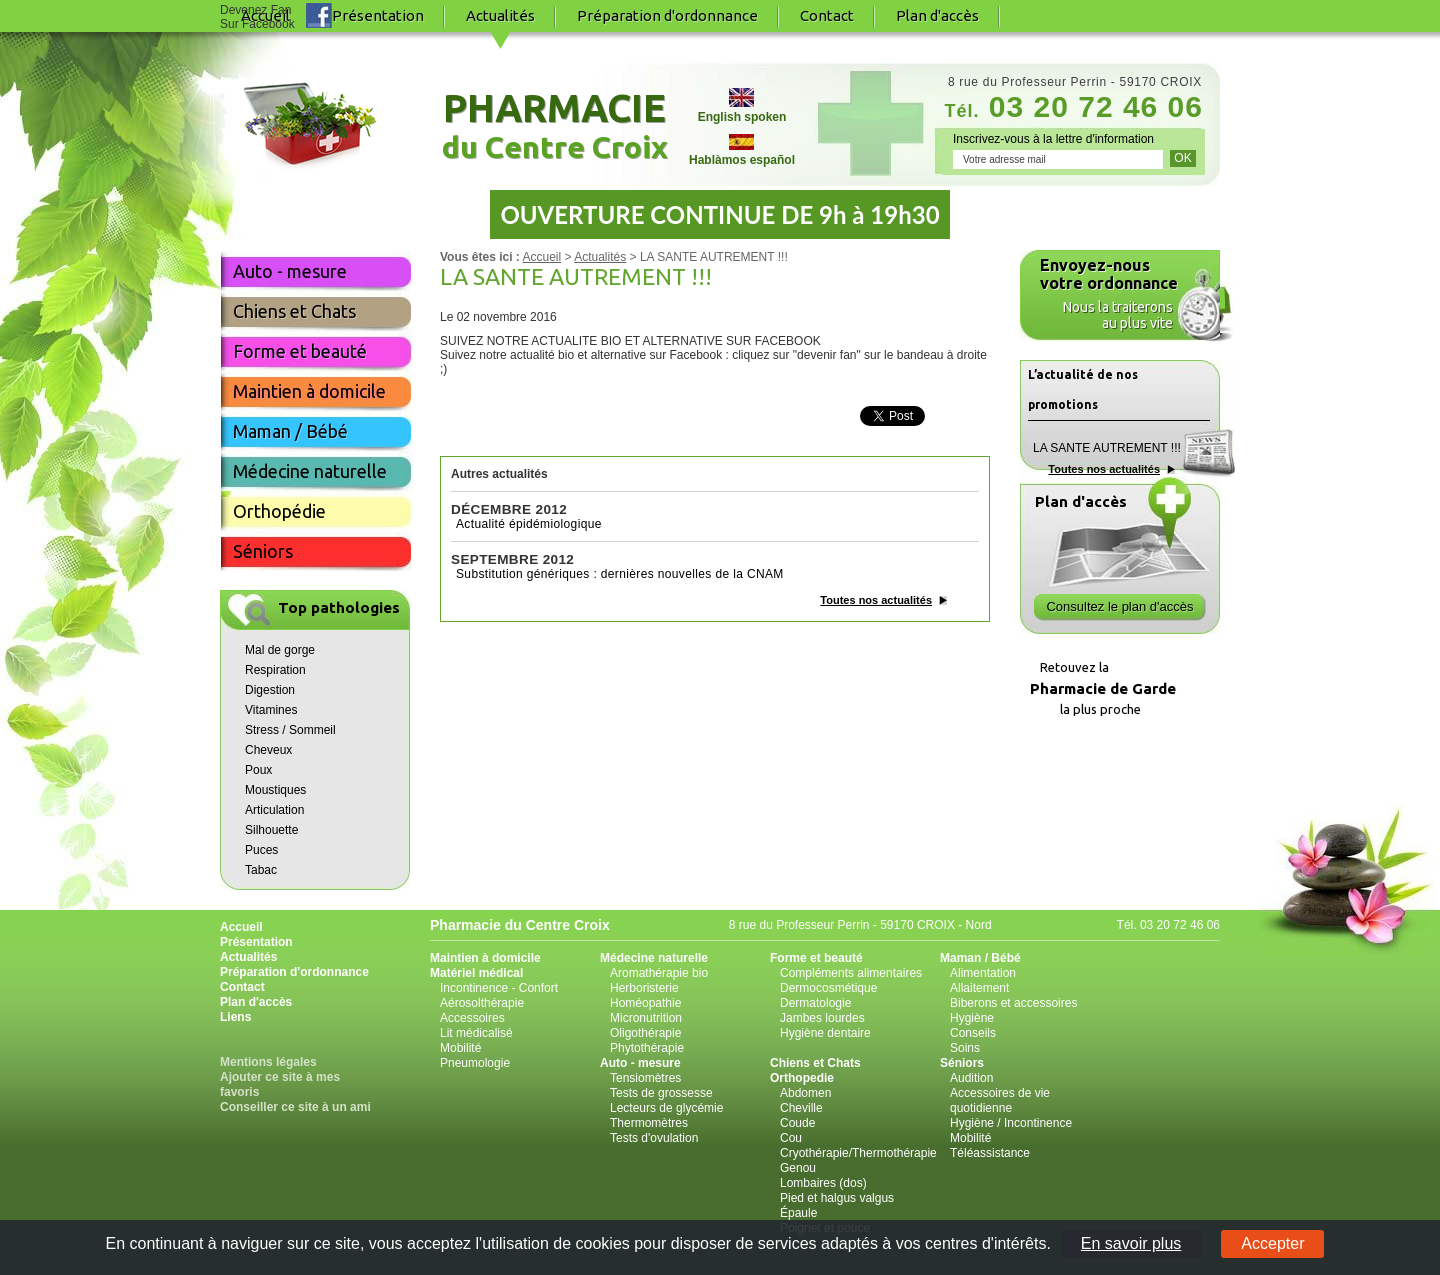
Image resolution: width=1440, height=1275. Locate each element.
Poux (258, 770)
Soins (965, 1048)
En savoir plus (1131, 1243)
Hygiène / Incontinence (1011, 1123)
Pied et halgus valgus (837, 1198)
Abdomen (805, 1093)
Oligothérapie (645, 1033)
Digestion (270, 690)
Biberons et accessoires (1013, 1003)
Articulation (274, 810)
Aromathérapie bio (659, 973)
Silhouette (271, 830)
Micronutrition (646, 1018)
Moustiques (275, 790)
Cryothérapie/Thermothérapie (858, 1153)
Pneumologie (475, 1063)
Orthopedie (802, 1078)
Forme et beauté (300, 351)
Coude (797, 1123)
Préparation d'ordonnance (667, 15)
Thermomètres (649, 1123)
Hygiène (972, 1018)
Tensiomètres (645, 1078)
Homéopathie (645, 1003)
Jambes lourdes (822, 1018)
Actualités (600, 257)
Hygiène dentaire (825, 1033)
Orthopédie (279, 511)
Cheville (801, 1108)
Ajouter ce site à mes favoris (280, 1084)
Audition (971, 1078)
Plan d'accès (937, 15)
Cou (791, 1138)
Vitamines (271, 710)
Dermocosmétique (828, 988)
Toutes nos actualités (876, 600)
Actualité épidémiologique (529, 524)
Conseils (973, 1033)
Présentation (378, 15)
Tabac (261, 870)
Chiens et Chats (294, 311)
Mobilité (460, 1048)
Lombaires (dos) (823, 1183)
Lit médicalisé (476, 1033)
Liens (235, 1017)
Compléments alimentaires (851, 973)
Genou (798, 1168)
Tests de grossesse (661, 1093)
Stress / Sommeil (290, 730)
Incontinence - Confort (499, 988)
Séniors (263, 551)
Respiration (275, 670)
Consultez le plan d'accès (1119, 606)
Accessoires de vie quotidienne (1000, 1100)
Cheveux (268, 750)
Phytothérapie (647, 1048)
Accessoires (472, 1018)
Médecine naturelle (310, 471)
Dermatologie (815, 1003)
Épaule (798, 1213)
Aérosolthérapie (482, 1003)
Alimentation (983, 973)
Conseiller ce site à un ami (295, 1107)
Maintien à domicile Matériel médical (485, 965)
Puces (261, 850)
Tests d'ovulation (654, 1138)
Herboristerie (644, 988)
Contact (827, 15)
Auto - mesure (290, 271)
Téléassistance (990, 1153)
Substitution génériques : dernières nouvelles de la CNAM (620, 574)
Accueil (541, 257)
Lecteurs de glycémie (666, 1108)
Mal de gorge (280, 650)
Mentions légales (268, 1062)
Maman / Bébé (290, 431)
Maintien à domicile (309, 391)
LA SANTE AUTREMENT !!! (1107, 448)
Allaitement (979, 988)
